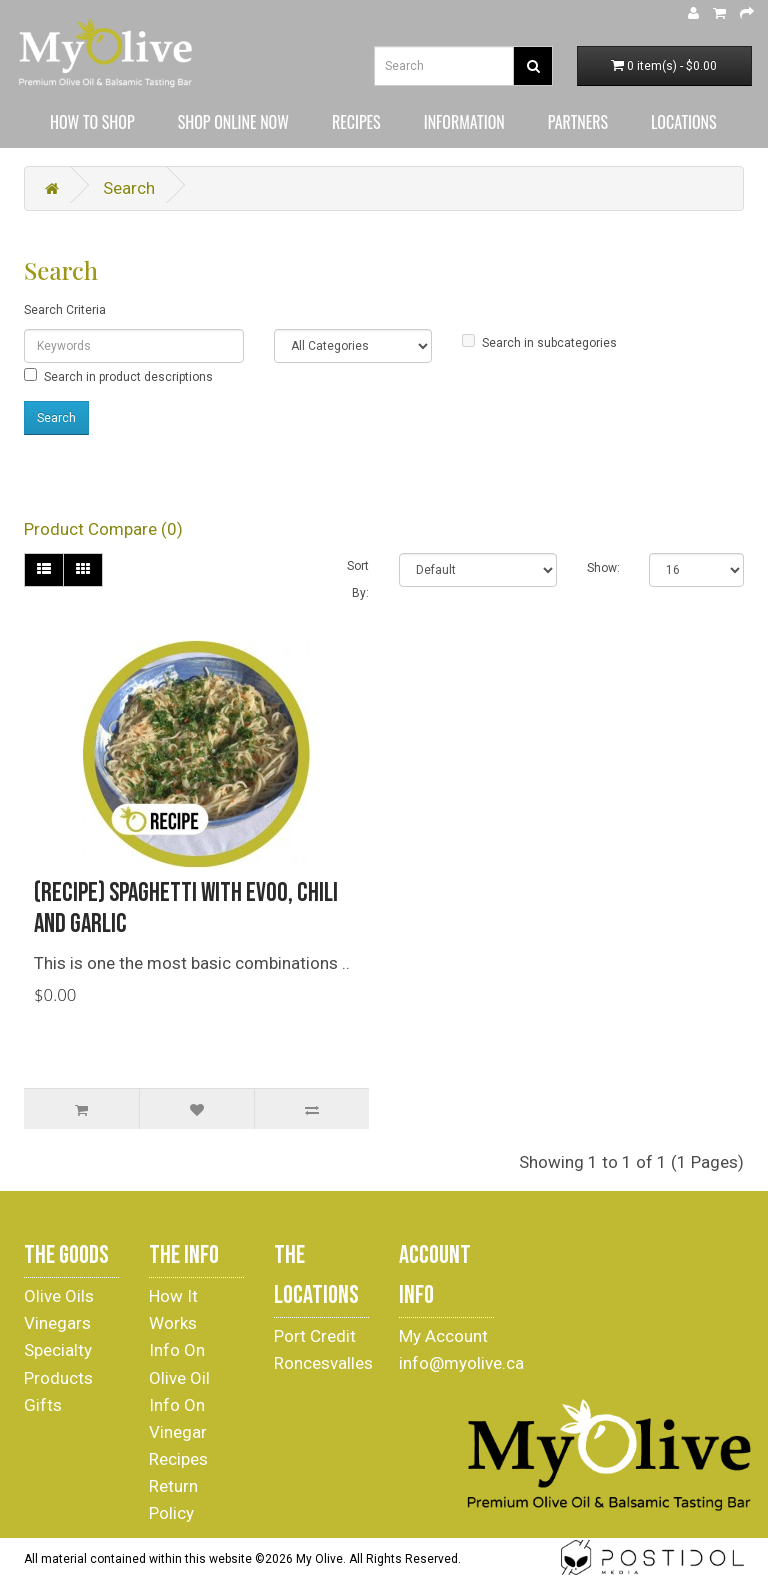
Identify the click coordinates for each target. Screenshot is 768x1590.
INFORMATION (464, 122)
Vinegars (57, 1323)
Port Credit (315, 1336)
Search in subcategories (539, 342)
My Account (443, 1336)
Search (129, 188)
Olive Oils (59, 1296)
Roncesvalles (323, 1363)
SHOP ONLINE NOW (233, 122)
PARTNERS (578, 122)
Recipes (178, 1459)
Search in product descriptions (118, 376)
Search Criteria (65, 310)
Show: (603, 568)
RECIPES (356, 122)
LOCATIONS (684, 122)
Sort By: (358, 579)
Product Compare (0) (103, 529)
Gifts (43, 1405)
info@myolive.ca (461, 1363)
